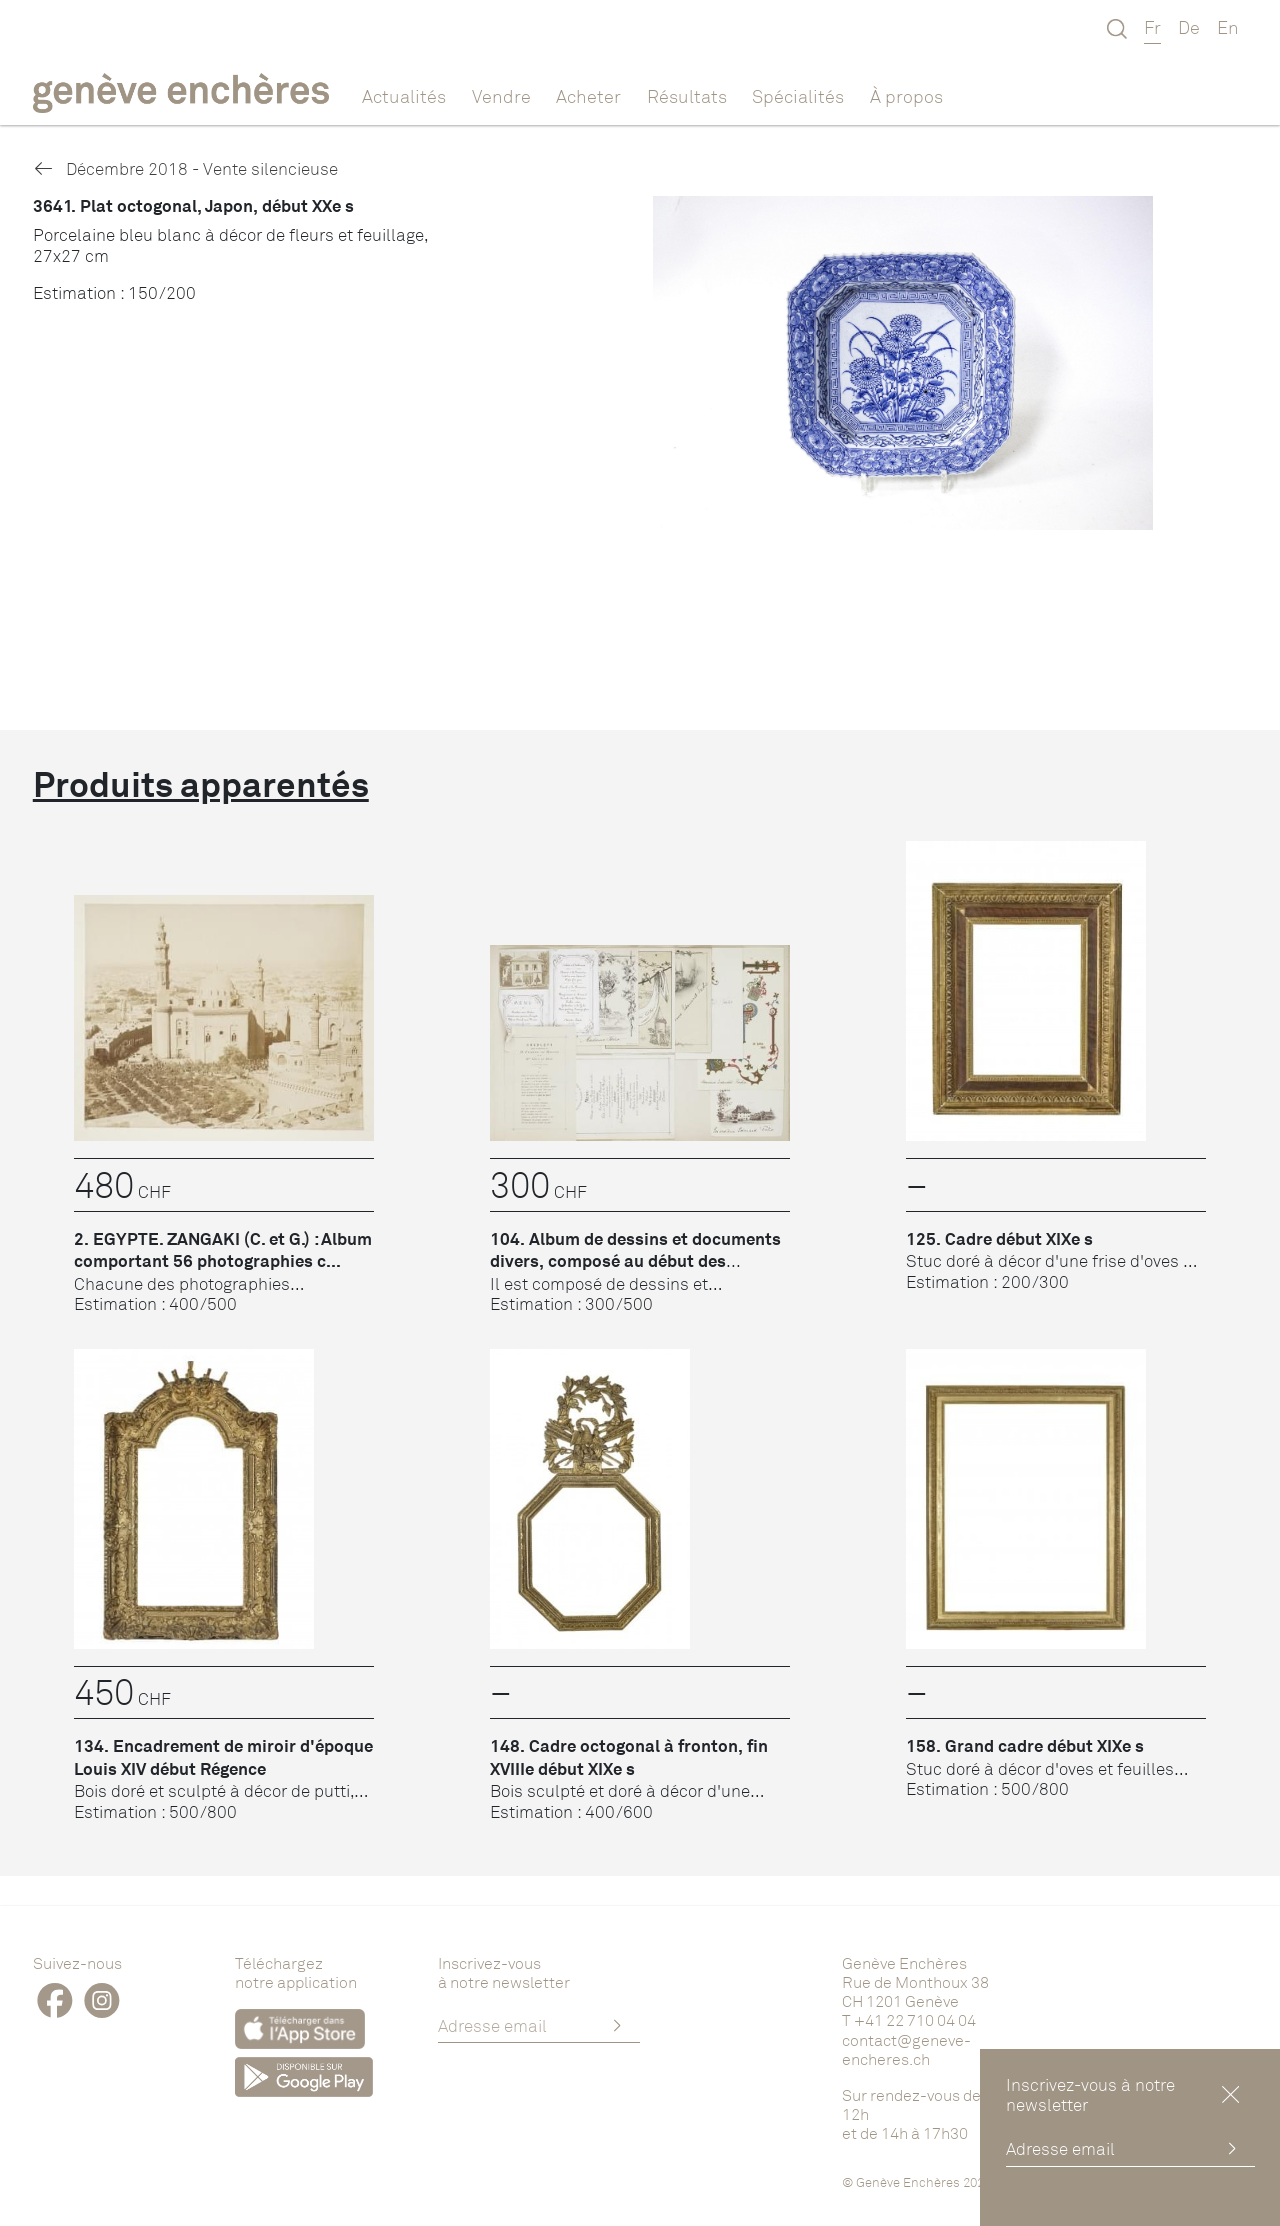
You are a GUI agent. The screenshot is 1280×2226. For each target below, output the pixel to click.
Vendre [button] (501, 96)
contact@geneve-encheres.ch (906, 2049)
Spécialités (798, 96)
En (1228, 27)
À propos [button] (906, 96)
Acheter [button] (588, 96)
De (1189, 27)
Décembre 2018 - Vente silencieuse (185, 168)
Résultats (687, 96)
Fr (1152, 27)
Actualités (404, 96)
